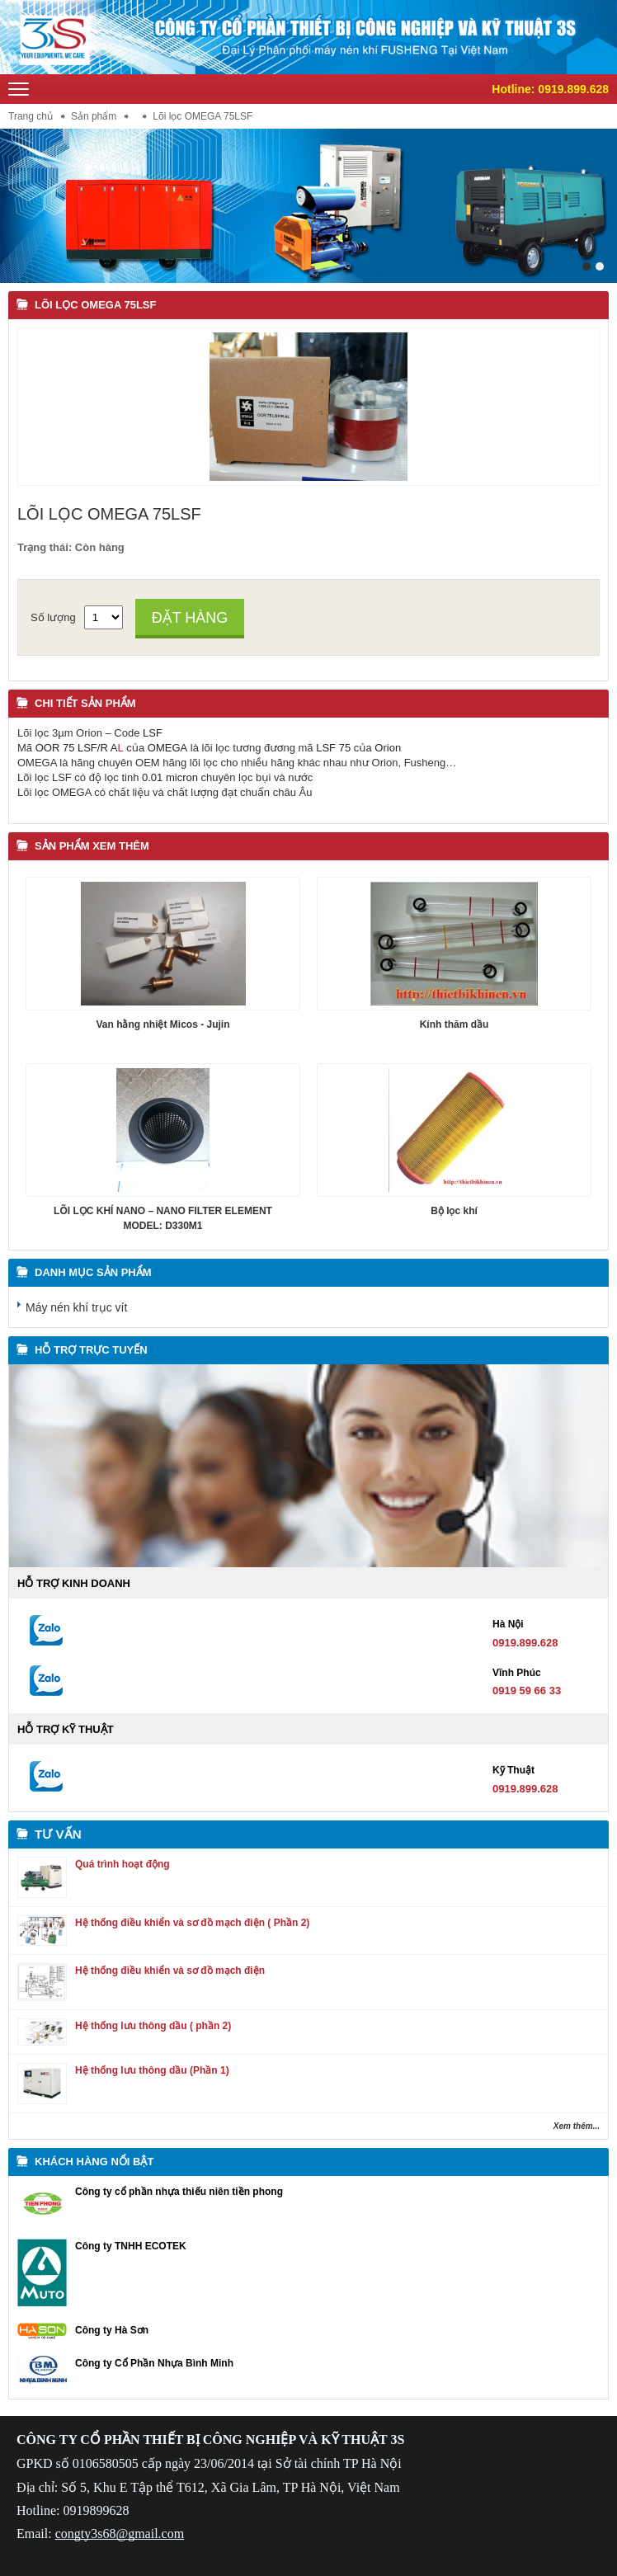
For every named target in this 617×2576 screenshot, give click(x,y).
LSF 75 (333, 748)
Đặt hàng (190, 618)
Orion (387, 748)
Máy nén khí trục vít (76, 1307)
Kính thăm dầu (454, 1024)
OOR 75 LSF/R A (76, 748)
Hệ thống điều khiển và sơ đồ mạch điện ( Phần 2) (192, 1922)
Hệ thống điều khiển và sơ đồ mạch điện (170, 1970)
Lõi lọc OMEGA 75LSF (95, 305)
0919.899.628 (573, 89)
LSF (152, 733)
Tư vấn (58, 1834)
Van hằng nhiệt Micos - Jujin (162, 1024)
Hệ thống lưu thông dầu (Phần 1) (152, 2070)
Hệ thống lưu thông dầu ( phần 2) (153, 2026)
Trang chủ (30, 116)
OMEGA (167, 748)
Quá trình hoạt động (122, 1864)
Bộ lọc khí (454, 1211)
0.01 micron (170, 777)
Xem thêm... (576, 2126)
